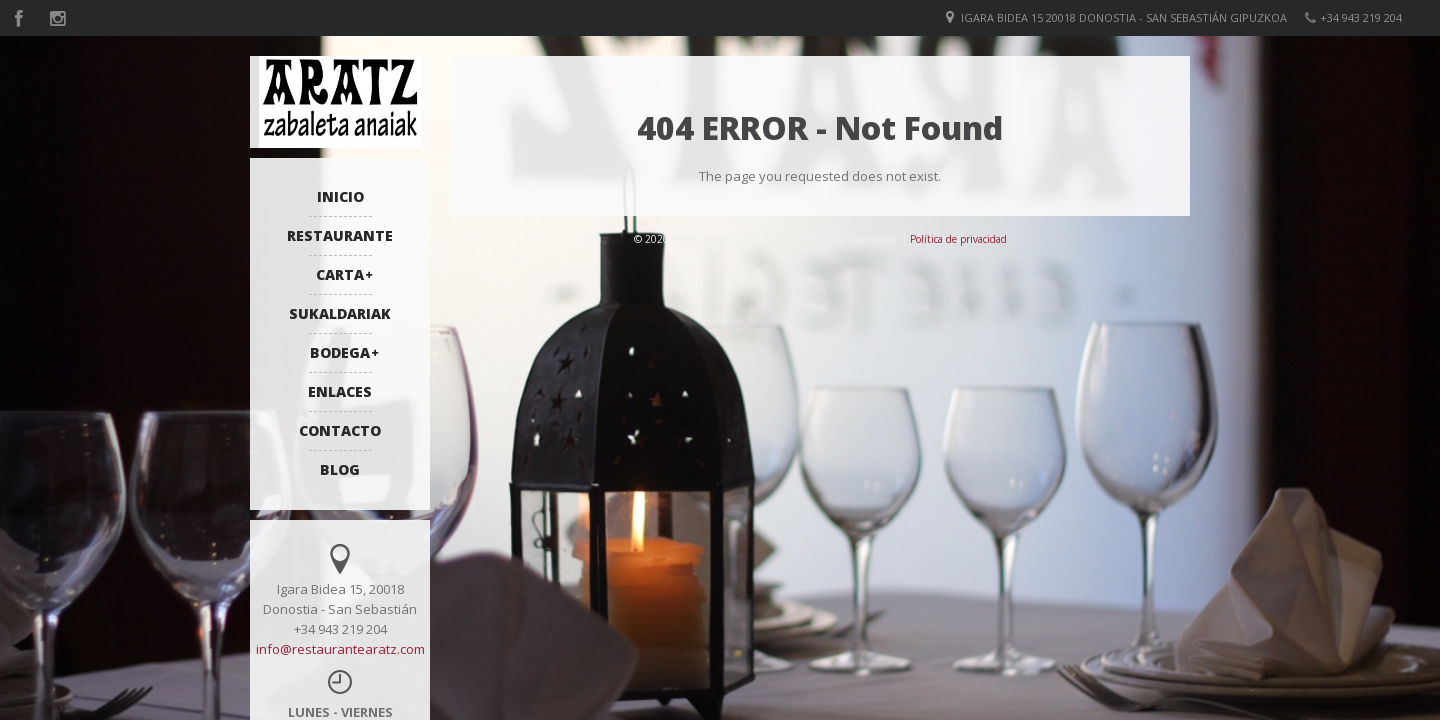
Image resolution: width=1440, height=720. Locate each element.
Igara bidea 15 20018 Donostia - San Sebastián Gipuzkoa (1124, 17)
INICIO (340, 196)
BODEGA (340, 352)
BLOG (340, 469)
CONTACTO (340, 430)
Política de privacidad (958, 239)
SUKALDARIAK (340, 313)
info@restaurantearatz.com (340, 649)
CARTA (340, 274)
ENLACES (340, 391)
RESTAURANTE (340, 235)
